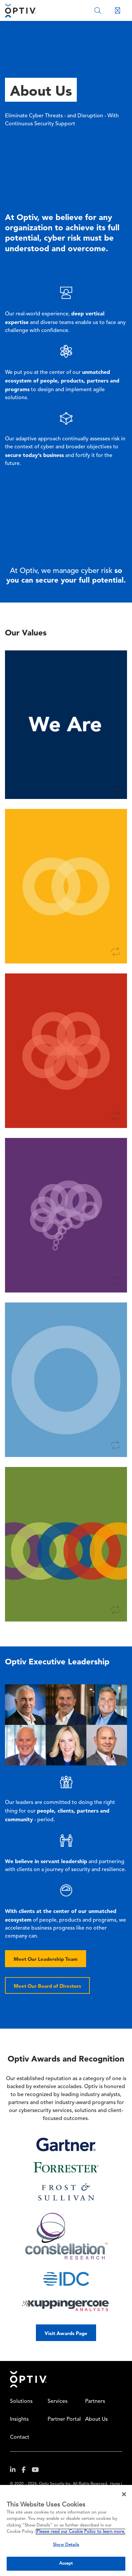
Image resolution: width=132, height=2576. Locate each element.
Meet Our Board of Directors (47, 1986)
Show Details (66, 2545)
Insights (19, 2419)
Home (28, 2379)
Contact (19, 2437)
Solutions (21, 2401)
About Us (96, 2419)
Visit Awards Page (66, 2333)
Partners (95, 2401)
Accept (66, 2563)
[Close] (124, 2494)
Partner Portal (64, 2419)
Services (57, 2401)
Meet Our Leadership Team (45, 1959)
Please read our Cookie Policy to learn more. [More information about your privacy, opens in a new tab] (81, 2531)
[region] (66, 2530)
